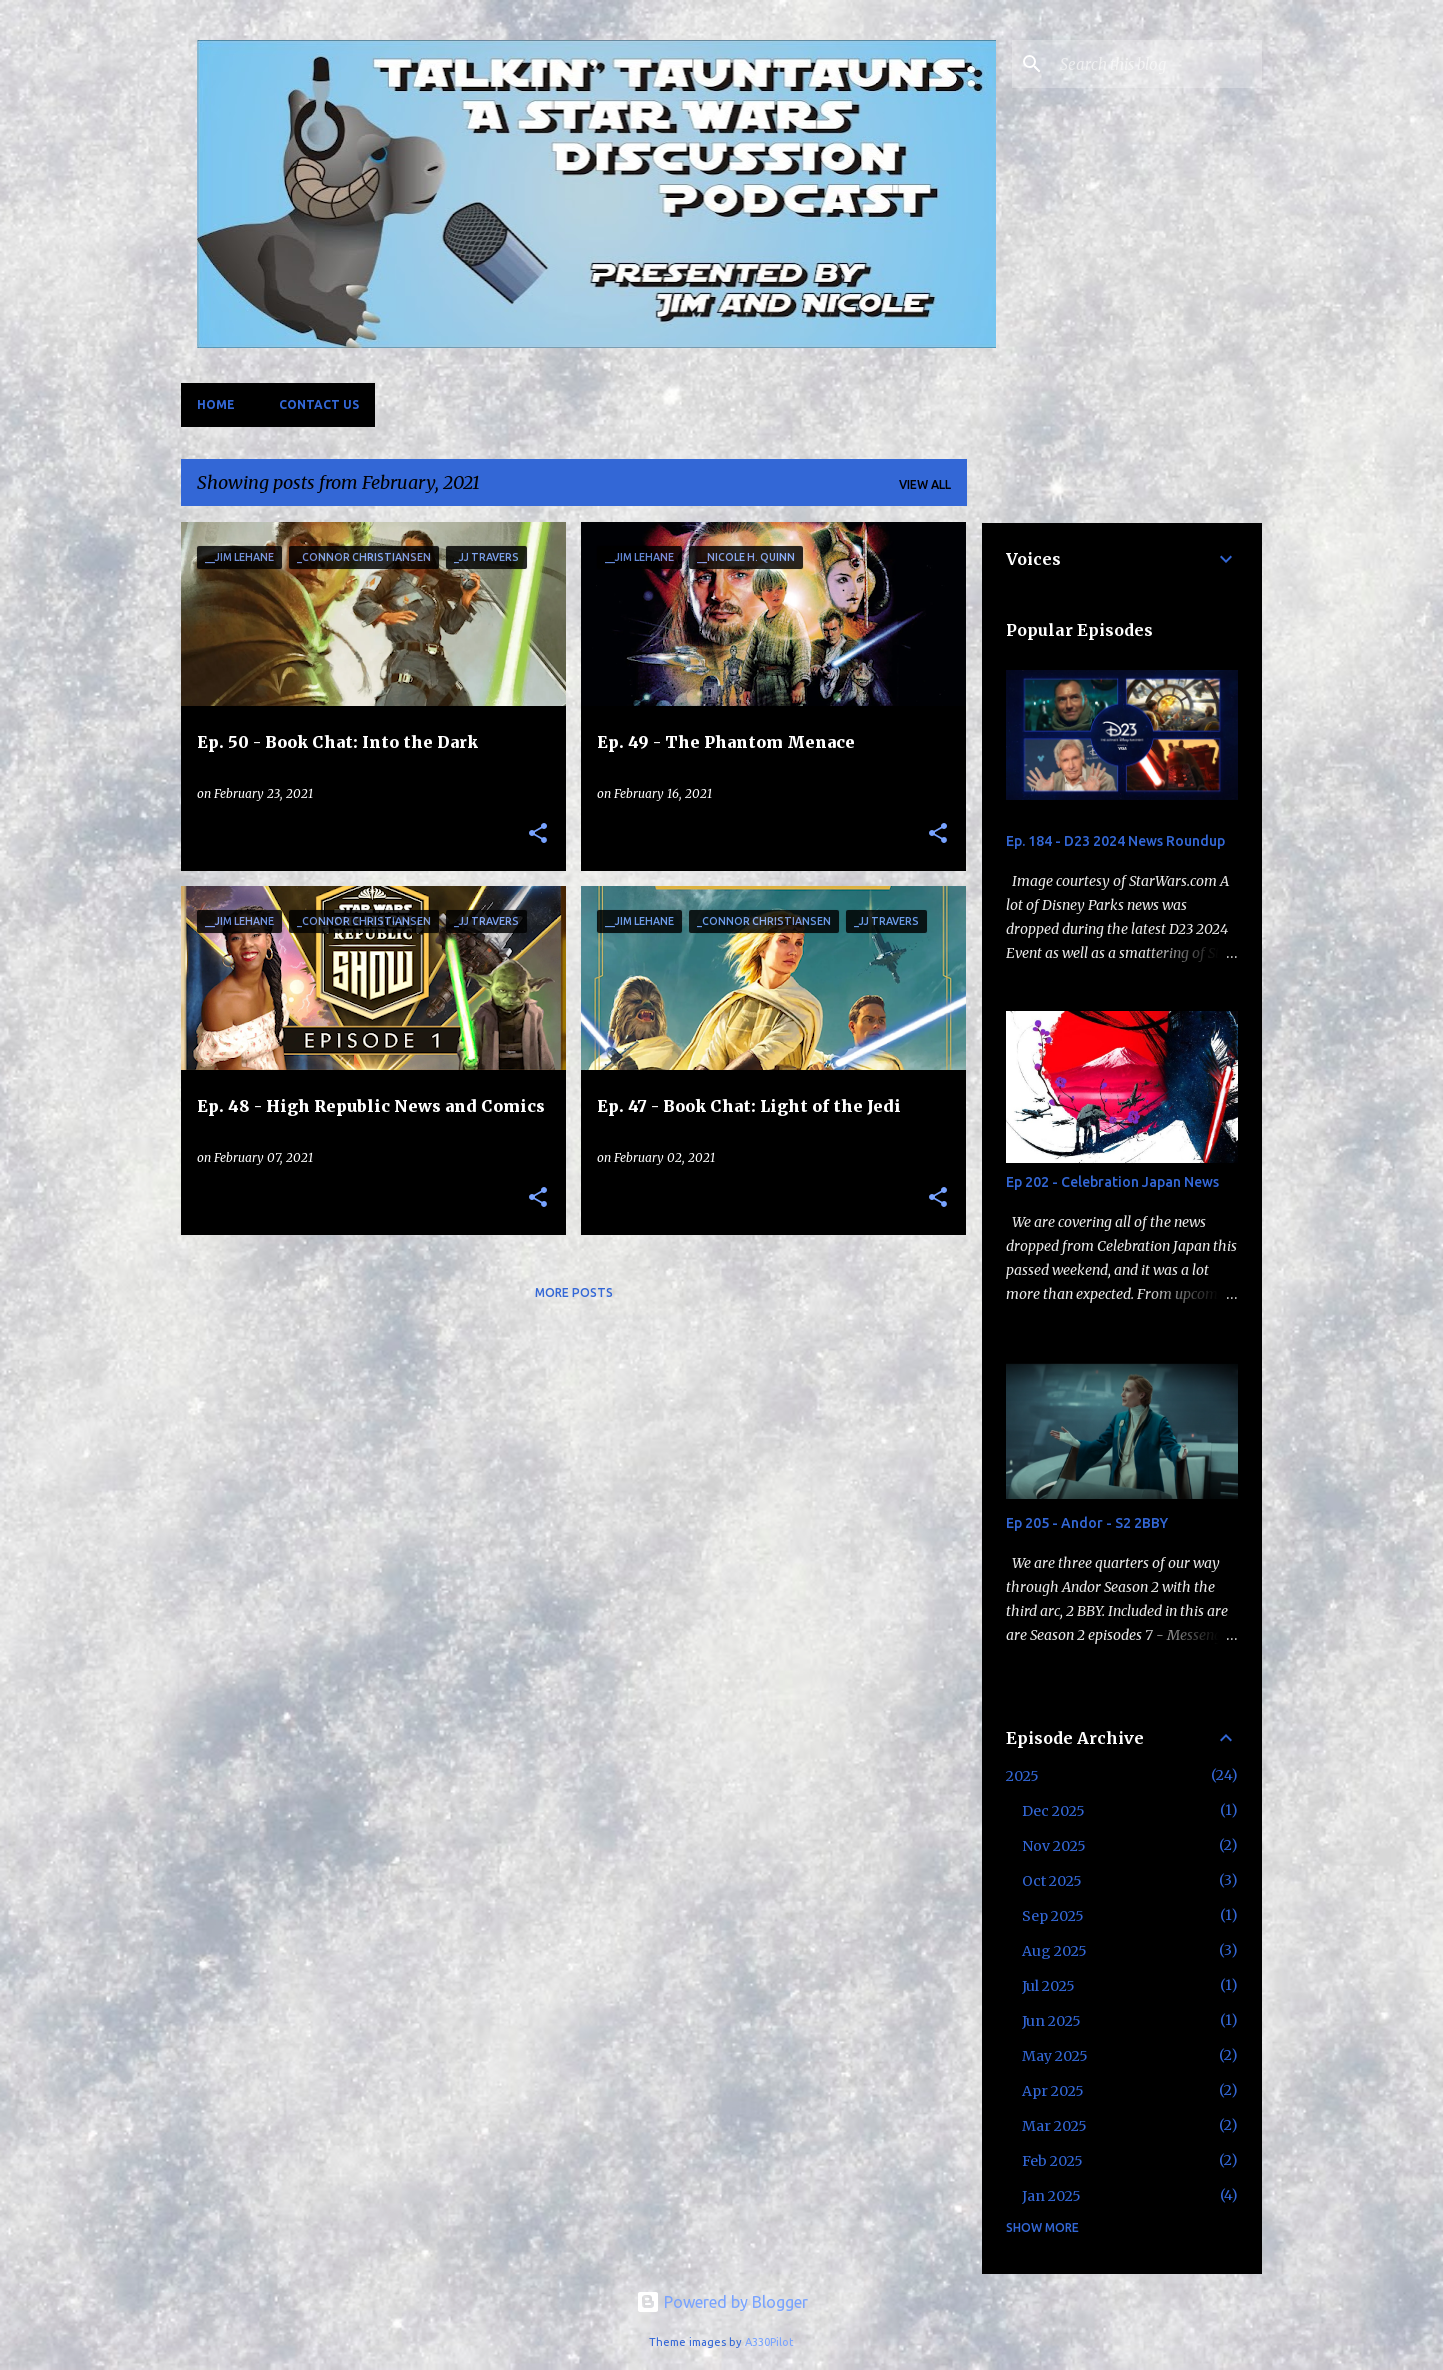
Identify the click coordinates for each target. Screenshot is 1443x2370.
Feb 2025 (1052, 2161)
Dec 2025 (1053, 1811)
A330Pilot (769, 2342)
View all (925, 484)
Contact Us (319, 404)
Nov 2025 (1054, 1846)
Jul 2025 (1048, 1986)
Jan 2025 (1051, 2196)
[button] (538, 834)
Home (216, 404)
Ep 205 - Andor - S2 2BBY (1087, 1523)
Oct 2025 (1052, 1881)
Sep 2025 (1053, 1916)
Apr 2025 (1053, 2091)
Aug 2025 (1054, 1951)
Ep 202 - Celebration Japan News (1112, 1182)
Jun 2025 (1051, 2021)
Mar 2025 (1054, 2126)
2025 (1022, 1776)
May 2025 (1055, 2056)
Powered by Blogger (722, 2302)
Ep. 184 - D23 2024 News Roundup (1115, 841)
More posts (574, 1292)
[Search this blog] (1157, 64)
